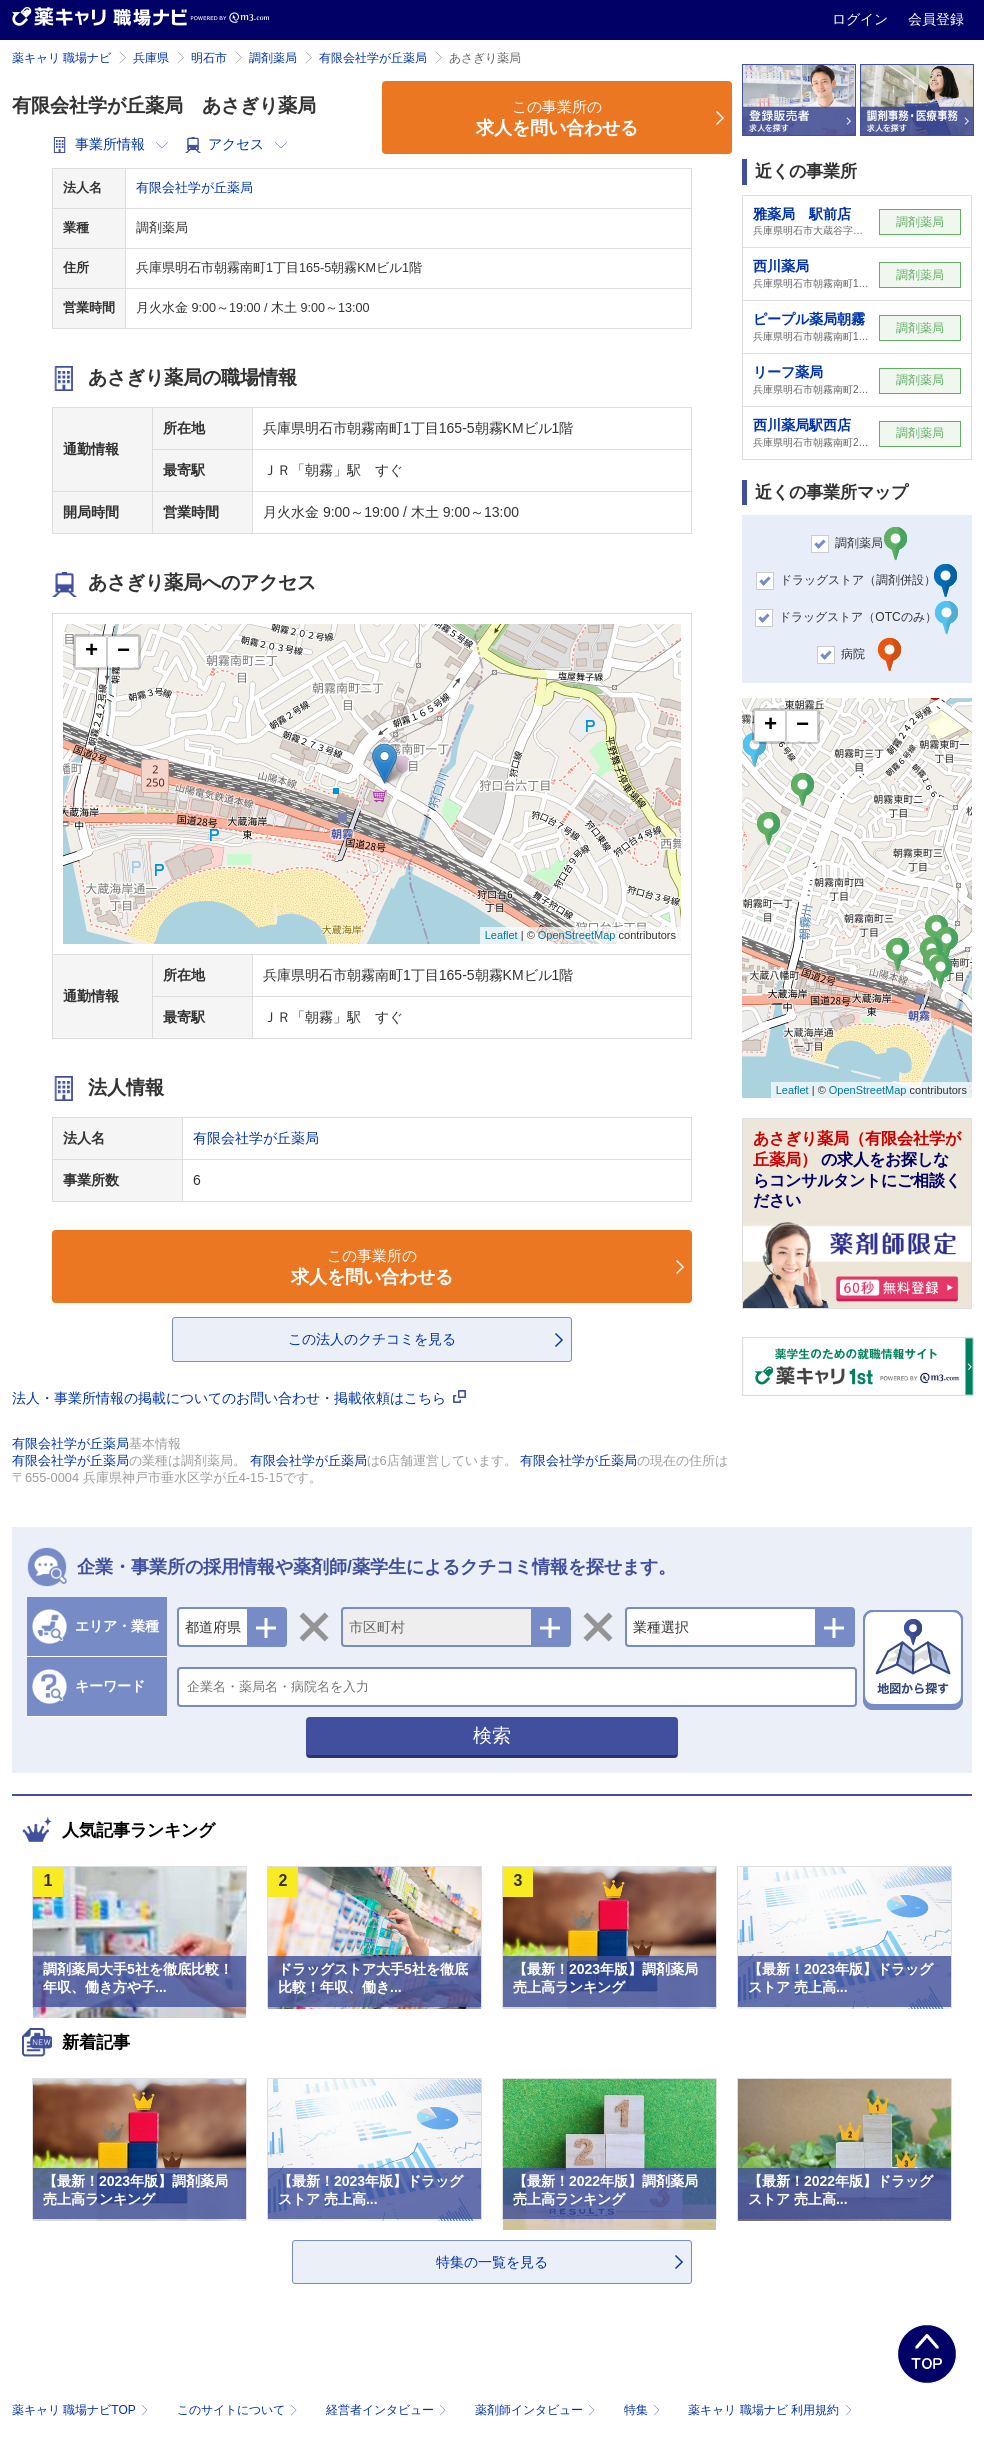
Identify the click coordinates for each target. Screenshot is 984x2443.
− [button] (123, 652)
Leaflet (501, 935)
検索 (492, 1735)
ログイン (862, 19)
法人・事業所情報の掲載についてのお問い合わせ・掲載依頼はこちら (239, 1398)
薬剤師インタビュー (537, 2410)
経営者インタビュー (388, 2410)
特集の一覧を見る (492, 2262)
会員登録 (936, 19)
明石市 (209, 58)
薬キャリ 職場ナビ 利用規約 (770, 2410)
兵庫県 (151, 58)
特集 (644, 2410)
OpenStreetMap (577, 935)
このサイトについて (239, 2410)
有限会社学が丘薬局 (373, 58)
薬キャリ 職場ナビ (61, 58)
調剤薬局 (273, 58)
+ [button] (91, 652)
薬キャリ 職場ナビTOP (82, 2410)
